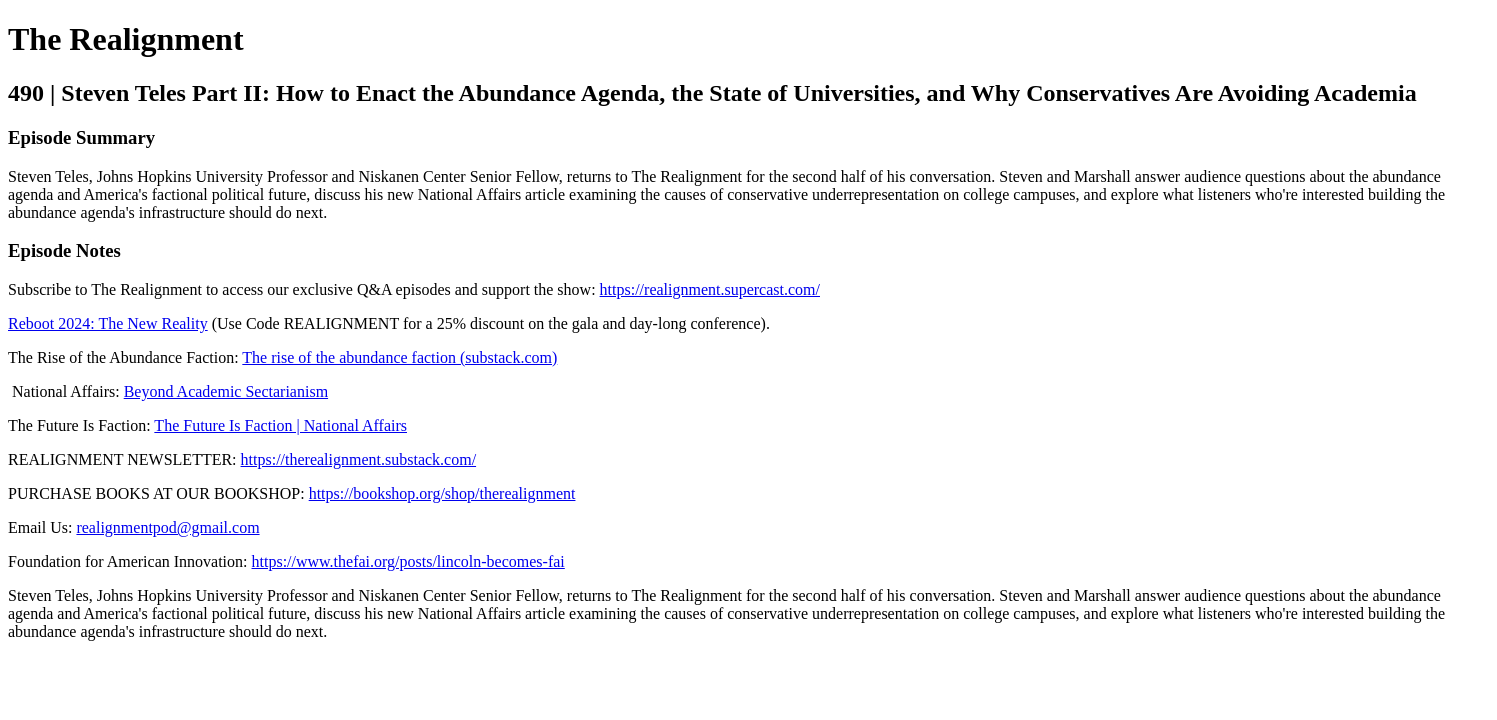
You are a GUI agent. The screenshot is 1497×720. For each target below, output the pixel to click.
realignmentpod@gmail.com (167, 527)
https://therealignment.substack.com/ (359, 459)
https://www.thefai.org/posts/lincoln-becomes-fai (408, 561)
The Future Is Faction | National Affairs (280, 425)
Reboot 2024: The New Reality (108, 323)
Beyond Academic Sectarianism (226, 391)
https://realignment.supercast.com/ (710, 289)
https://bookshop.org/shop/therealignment (442, 493)
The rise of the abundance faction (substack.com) (399, 357)
